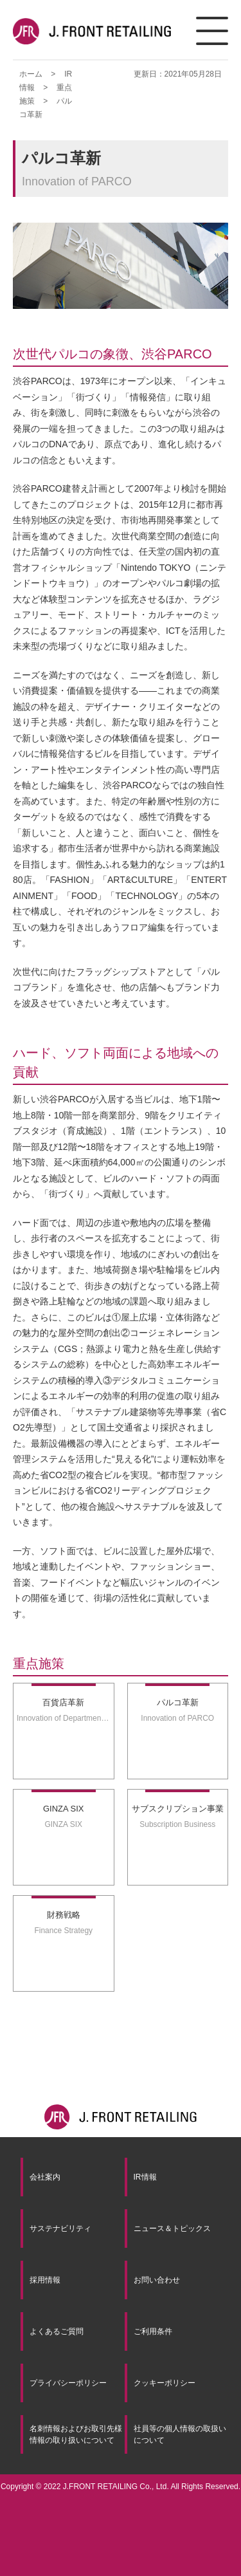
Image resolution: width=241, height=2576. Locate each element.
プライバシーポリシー (68, 2382)
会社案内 (45, 2177)
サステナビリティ (60, 2228)
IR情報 (145, 2177)
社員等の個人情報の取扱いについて (180, 2434)
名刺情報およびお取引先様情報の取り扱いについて (76, 2434)
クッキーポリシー (164, 2382)
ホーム (30, 74)
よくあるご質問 (57, 2331)
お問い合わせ (157, 2279)
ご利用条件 (153, 2331)
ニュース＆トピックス (172, 2228)
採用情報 (45, 2279)
